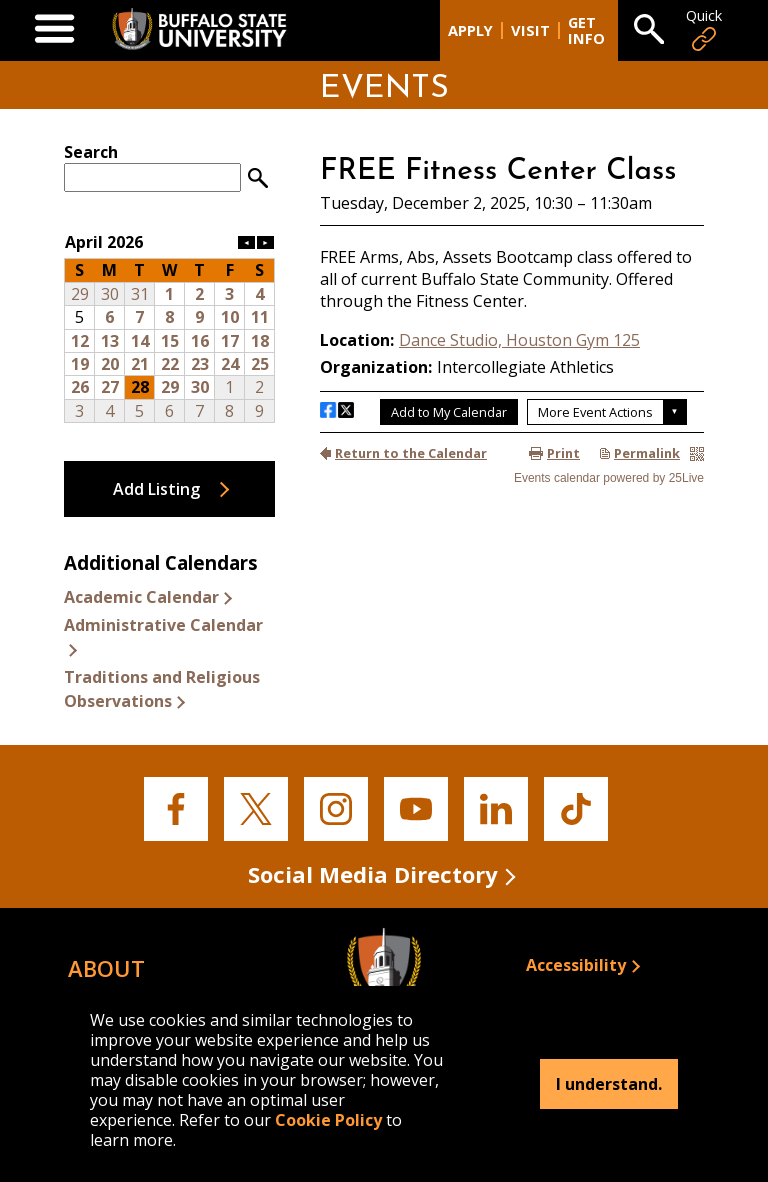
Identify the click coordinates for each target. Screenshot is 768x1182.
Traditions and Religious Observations (162, 689)
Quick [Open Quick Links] (704, 30)
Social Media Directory (373, 874)
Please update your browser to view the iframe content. (169, 166)
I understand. (609, 1084)
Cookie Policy (328, 1120)
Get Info (586, 31)
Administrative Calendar (163, 625)
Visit (530, 30)
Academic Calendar (141, 597)
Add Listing (156, 489)
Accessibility (576, 965)
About (106, 968)
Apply (470, 30)
